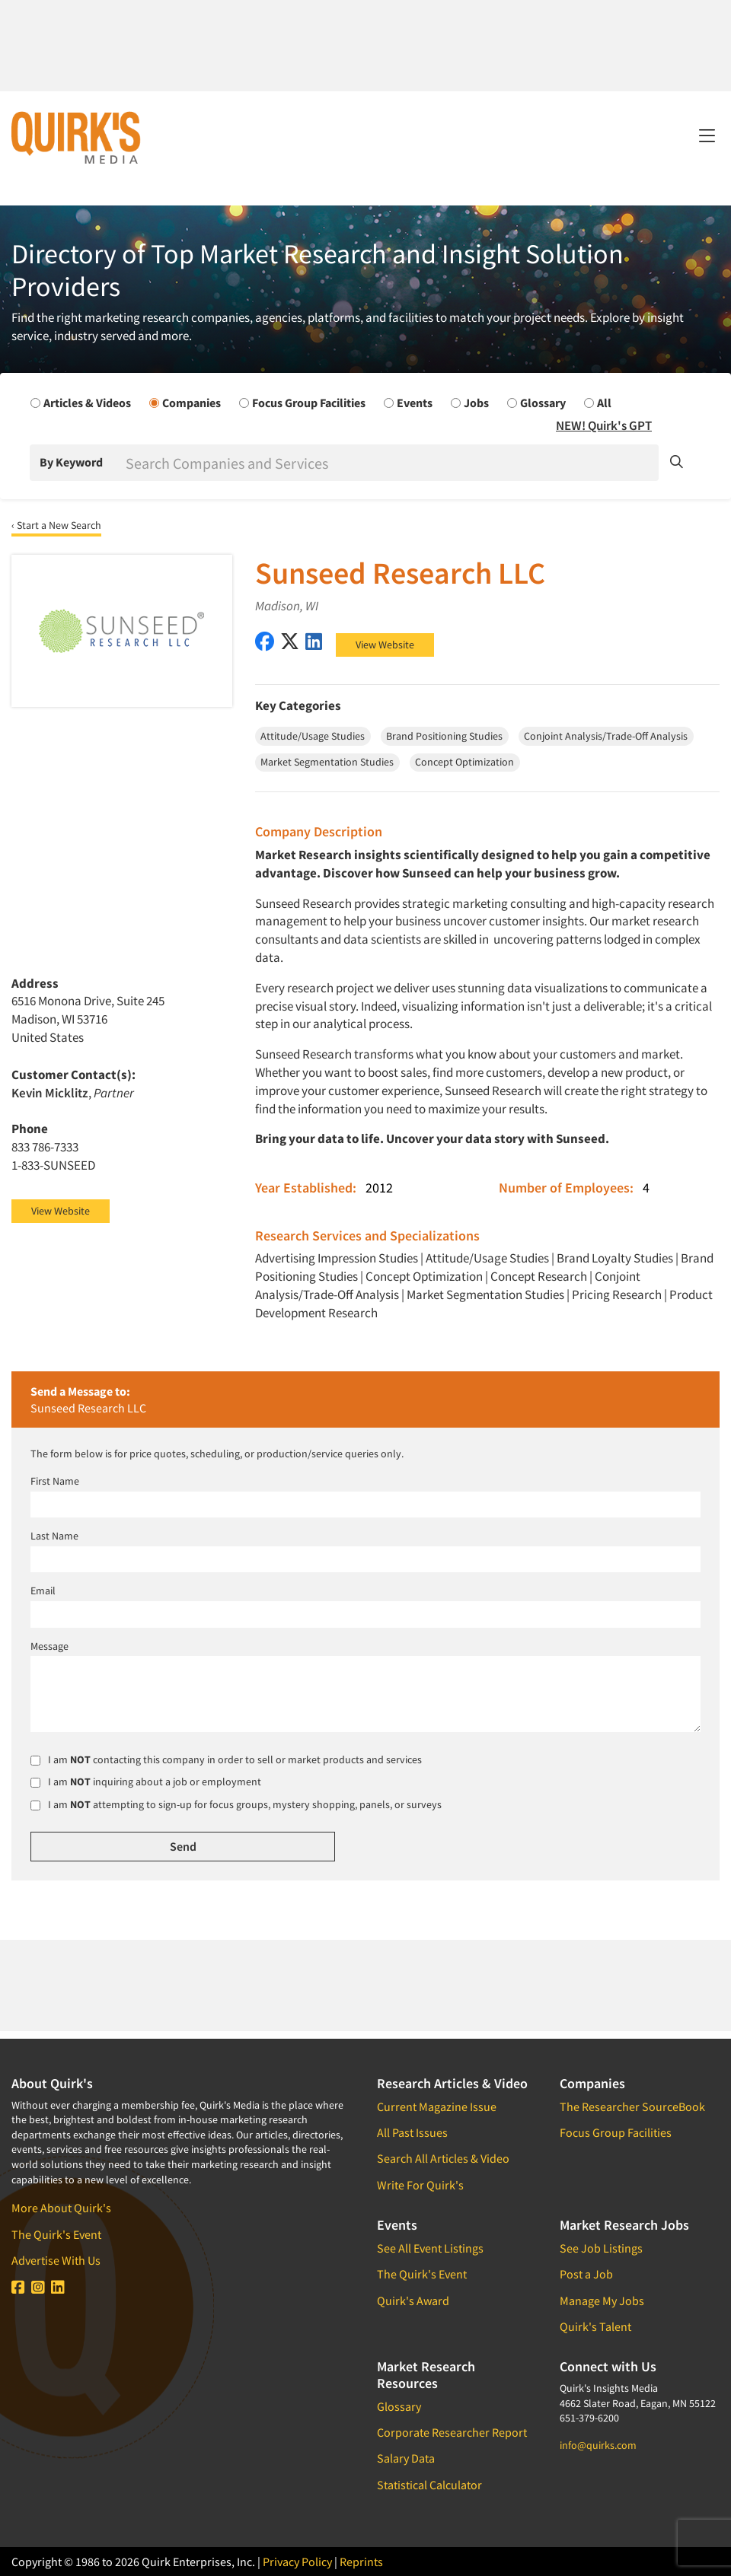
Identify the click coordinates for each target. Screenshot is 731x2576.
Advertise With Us (56, 2260)
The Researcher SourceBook (632, 2106)
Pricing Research (617, 1294)
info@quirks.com (598, 2445)
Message (49, 1646)
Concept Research (538, 1276)
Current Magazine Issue (436, 2106)
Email (43, 1590)
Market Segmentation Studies (485, 1294)
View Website (385, 644)
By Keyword (71, 462)
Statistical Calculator (429, 2484)
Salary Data (406, 2458)
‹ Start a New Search (56, 525)
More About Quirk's (61, 2207)
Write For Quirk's (420, 2184)
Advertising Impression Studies (336, 1258)
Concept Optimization (424, 1276)
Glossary (399, 2406)
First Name (54, 1481)
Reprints (361, 2561)
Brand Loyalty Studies (615, 1258)
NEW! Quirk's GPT (604, 425)
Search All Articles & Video (443, 2158)
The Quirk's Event (56, 2234)
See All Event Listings (430, 2248)
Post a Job (586, 2273)
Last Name (54, 1536)
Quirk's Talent (595, 2326)
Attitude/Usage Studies (487, 1258)
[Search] (391, 462)
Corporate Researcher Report (452, 2432)
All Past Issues (412, 2132)
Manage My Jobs (602, 2300)
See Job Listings (601, 2248)
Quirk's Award (413, 2300)
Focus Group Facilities (616, 2132)
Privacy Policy (297, 2561)
